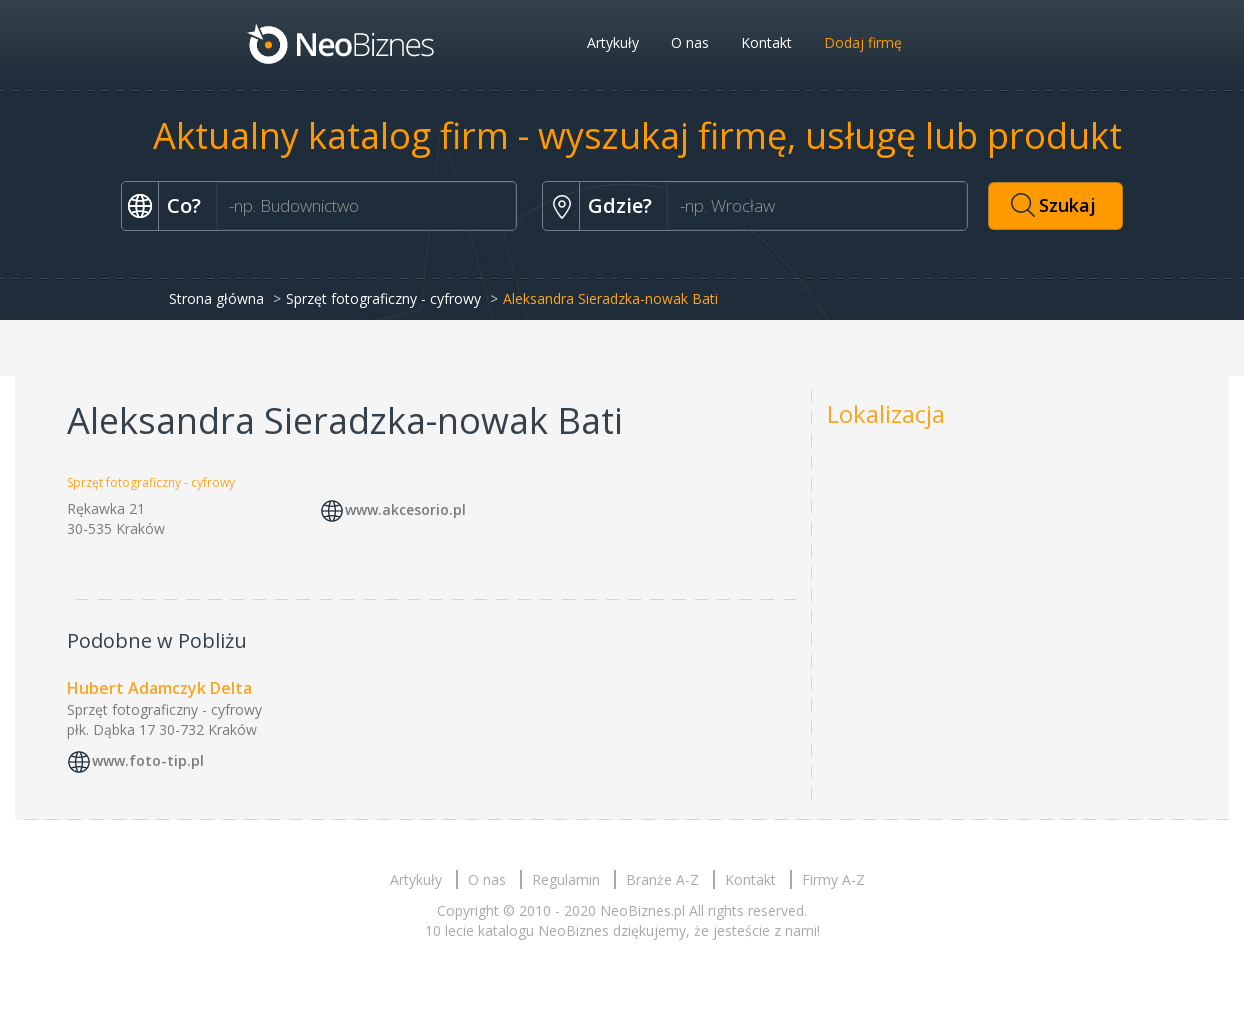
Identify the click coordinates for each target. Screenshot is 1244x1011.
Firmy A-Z (833, 879)
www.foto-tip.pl (148, 760)
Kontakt (766, 42)
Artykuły (613, 42)
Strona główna (216, 298)
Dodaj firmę (863, 42)
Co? (184, 205)
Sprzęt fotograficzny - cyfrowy (383, 298)
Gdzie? (620, 205)
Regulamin (566, 879)
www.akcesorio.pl (405, 509)
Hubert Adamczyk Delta (159, 688)
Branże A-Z (662, 879)
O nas (690, 42)
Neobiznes (342, 43)
